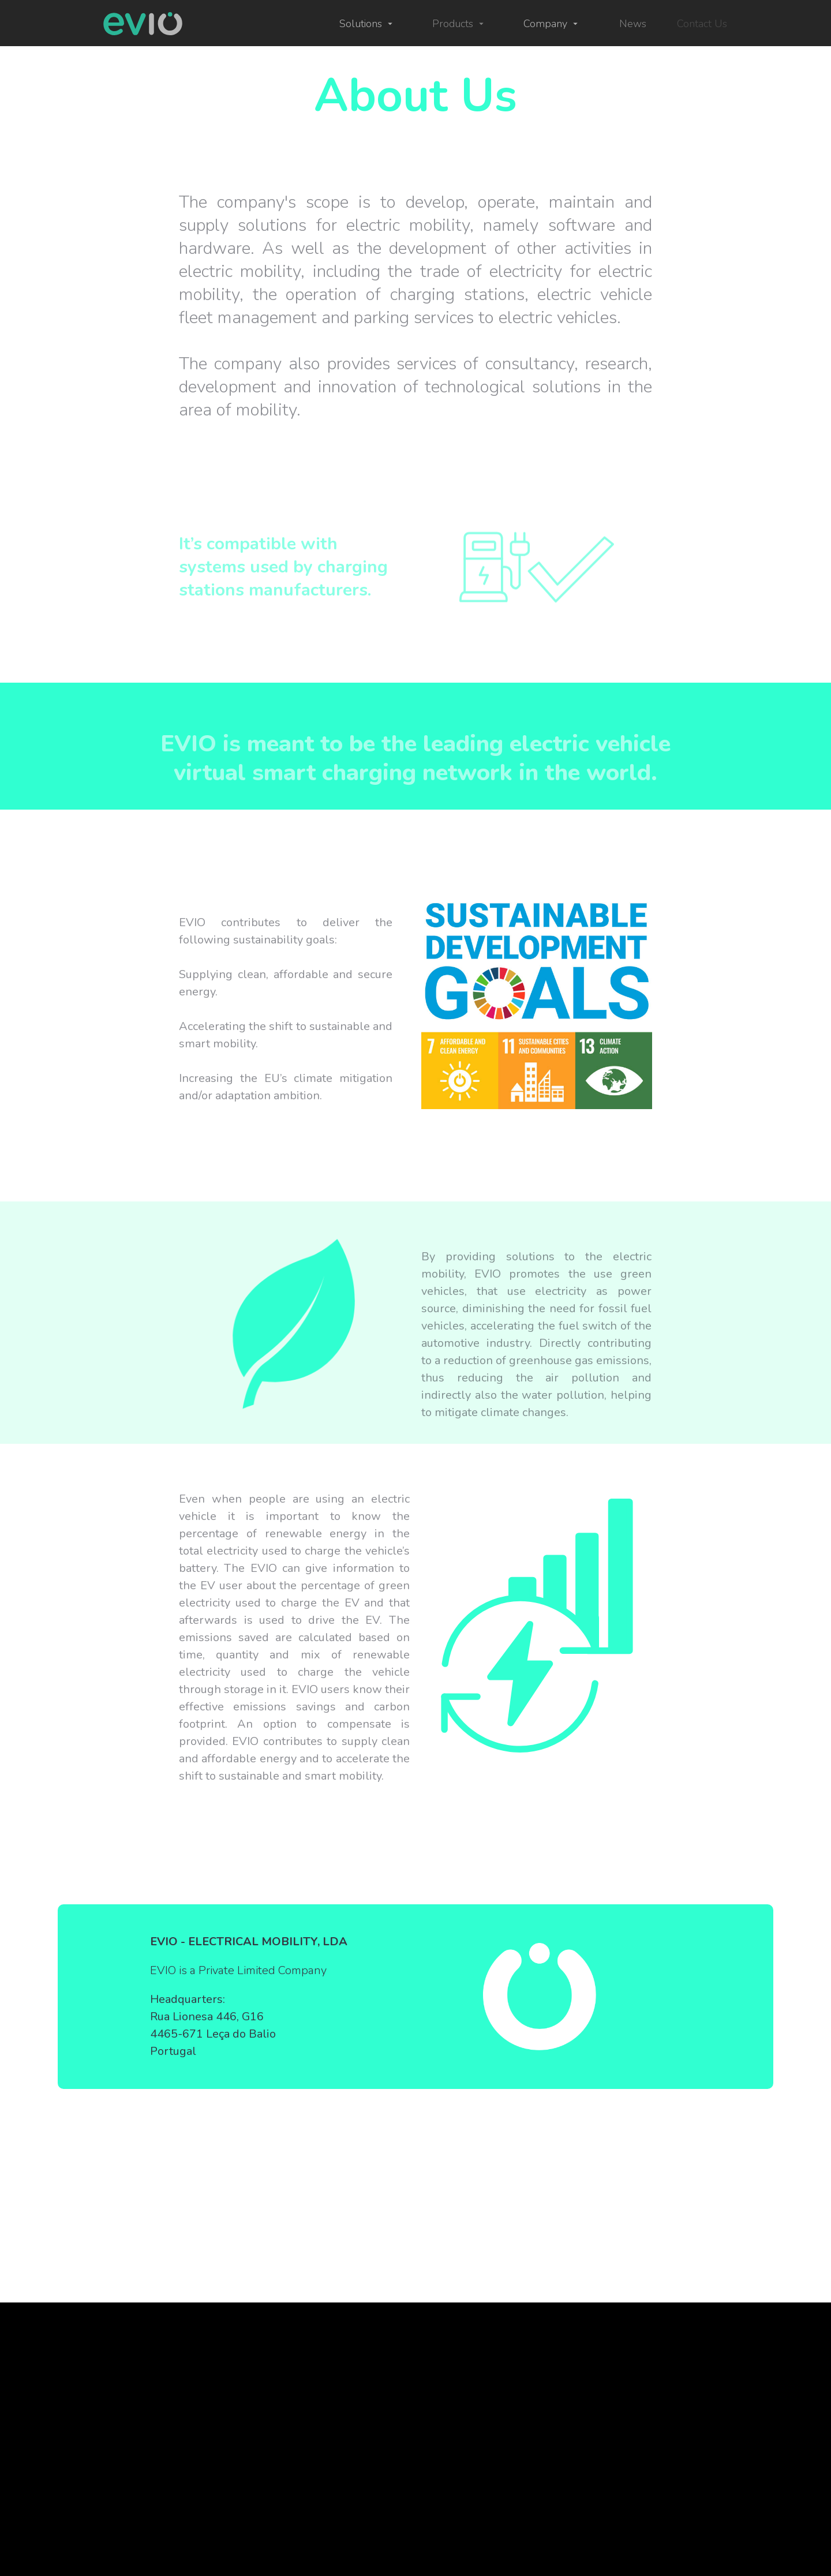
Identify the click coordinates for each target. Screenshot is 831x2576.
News (632, 24)
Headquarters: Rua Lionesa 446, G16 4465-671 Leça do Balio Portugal (213, 2025)
